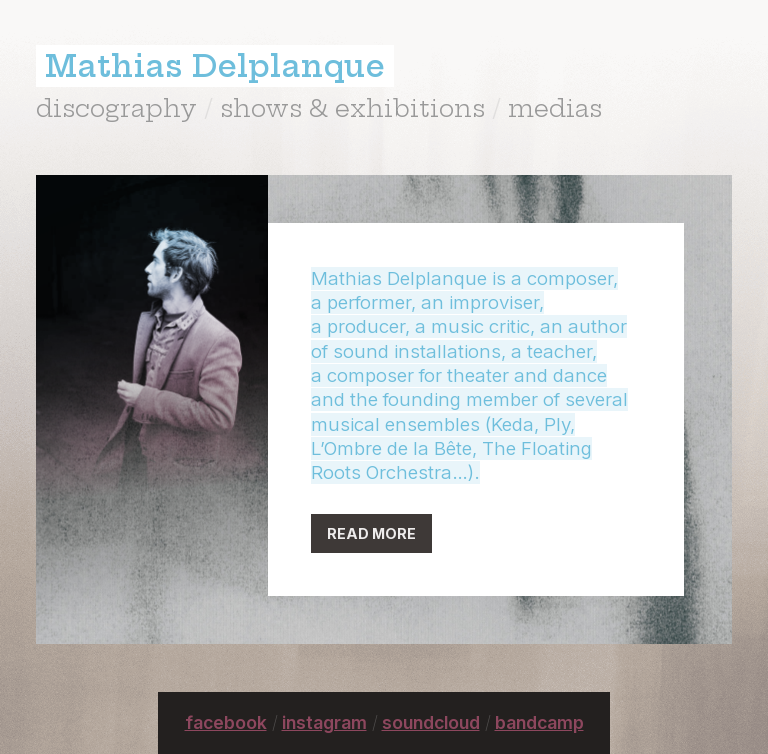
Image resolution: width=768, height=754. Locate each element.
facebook (226, 722)
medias (555, 108)
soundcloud (431, 722)
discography (116, 108)
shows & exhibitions (352, 108)
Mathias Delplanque (215, 66)
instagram (324, 722)
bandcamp (539, 722)
